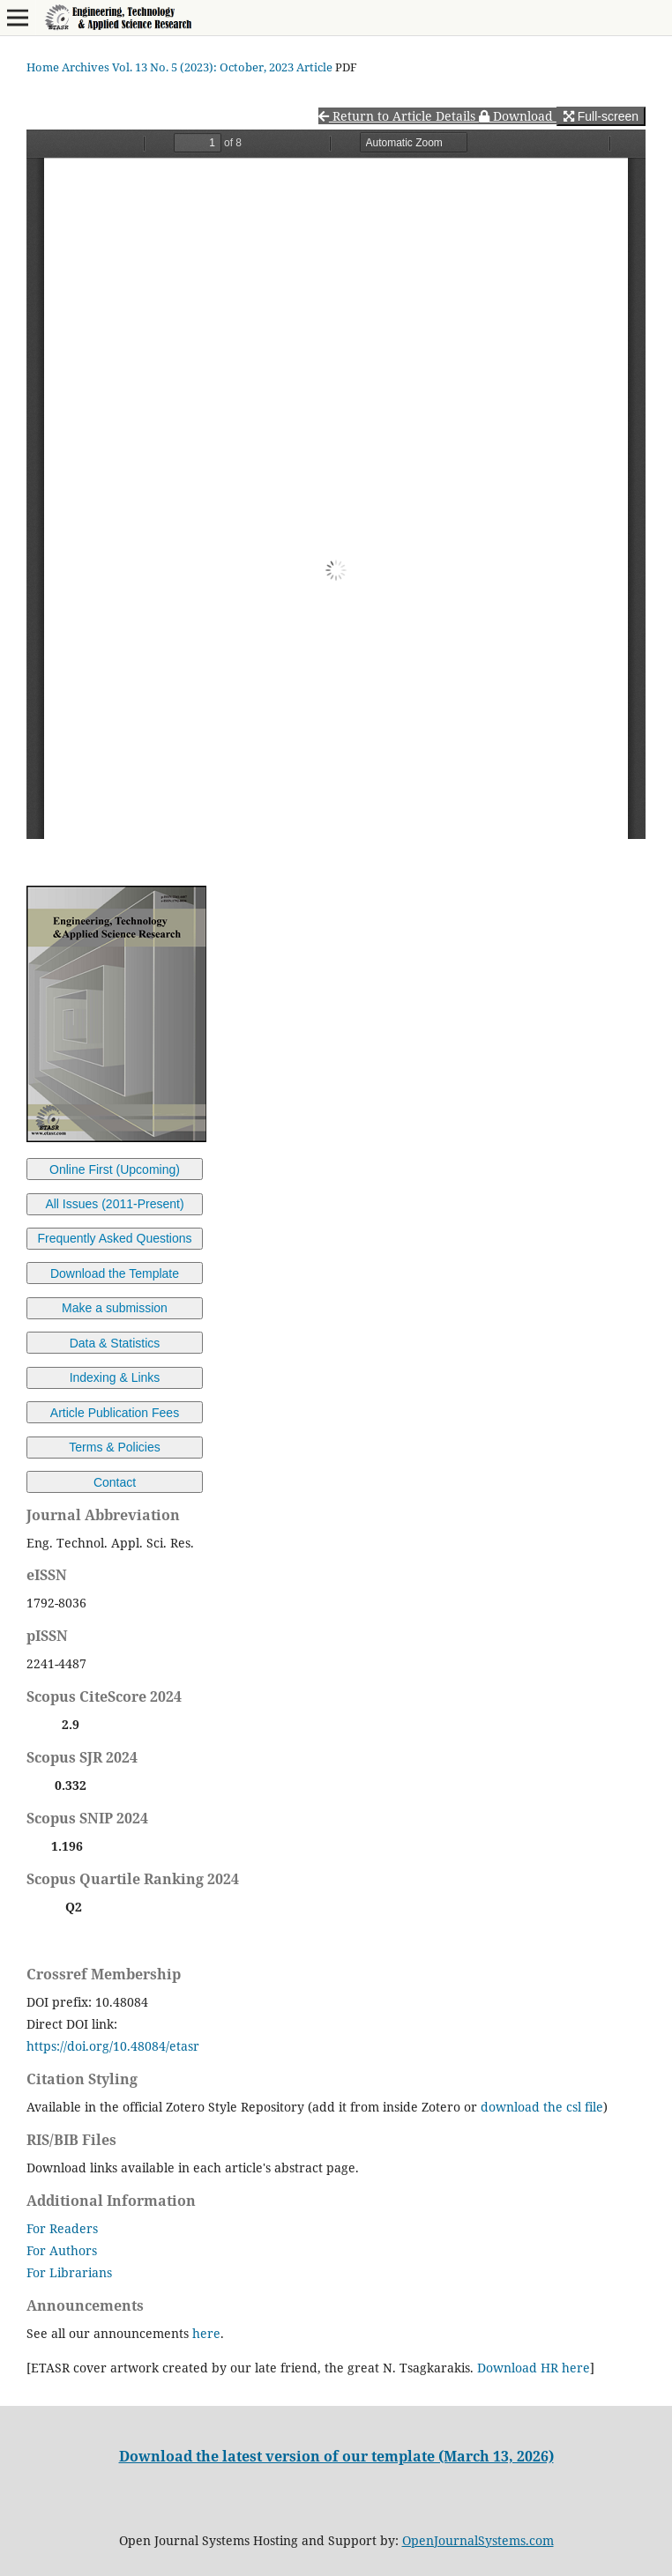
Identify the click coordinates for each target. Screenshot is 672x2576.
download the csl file (542, 2106)
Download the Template (114, 1273)
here (206, 2333)
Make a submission (115, 1308)
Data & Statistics (115, 1343)
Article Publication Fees (114, 1413)
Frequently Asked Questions (114, 1238)
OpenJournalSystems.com (478, 2540)
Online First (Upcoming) (114, 1169)
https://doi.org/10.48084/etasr (112, 2046)
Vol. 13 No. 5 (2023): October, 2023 (203, 67)
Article (314, 67)
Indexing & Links (115, 1377)
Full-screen (601, 116)
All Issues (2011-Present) (114, 1204)
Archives (85, 67)
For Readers (62, 2228)
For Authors (61, 2250)
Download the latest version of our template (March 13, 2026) (336, 2456)
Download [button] (517, 116)
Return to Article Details (398, 116)
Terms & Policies (114, 1447)
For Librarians (69, 2272)
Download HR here (533, 2367)
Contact (114, 1482)
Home (42, 67)
